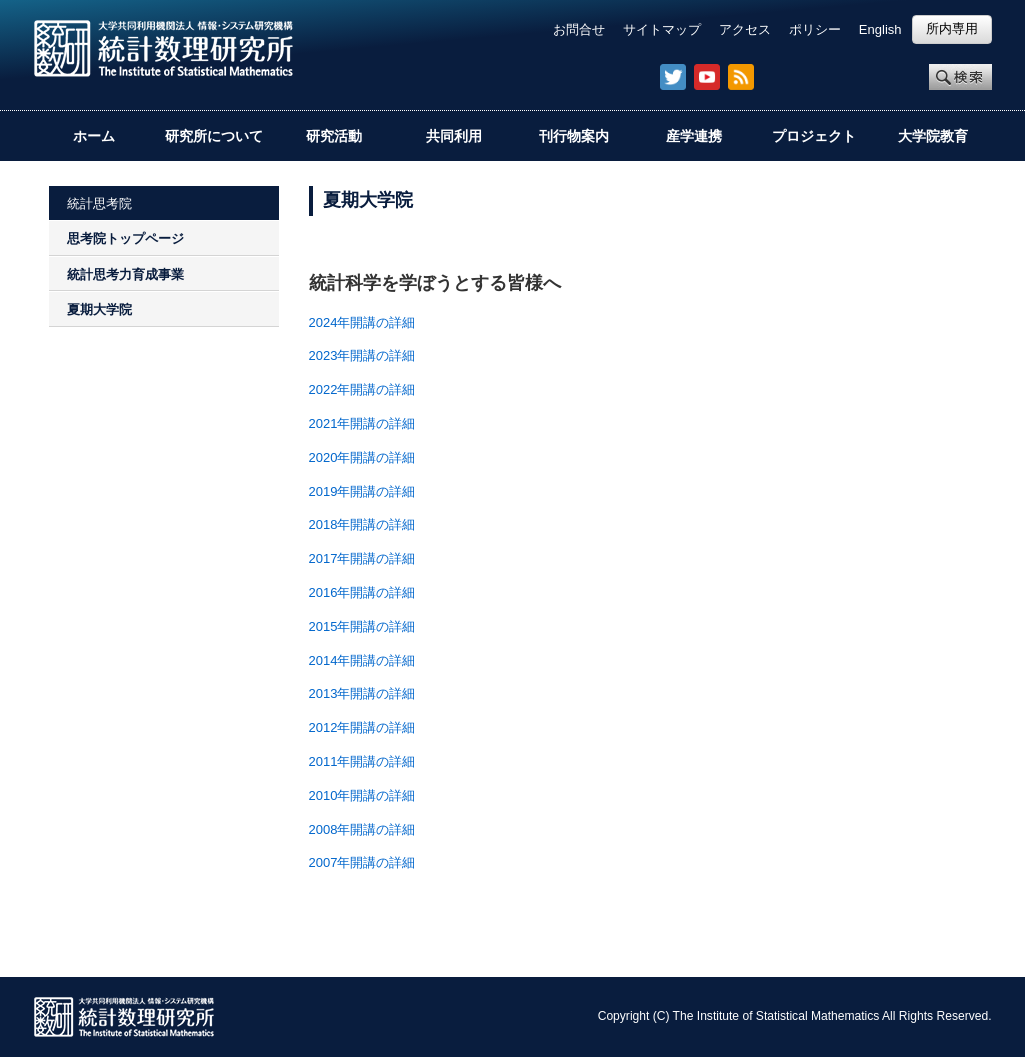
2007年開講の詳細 (362, 862)
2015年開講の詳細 (362, 626)
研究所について (214, 136)
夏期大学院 (99, 309)
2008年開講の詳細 (362, 829)
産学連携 (694, 136)
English (880, 29)
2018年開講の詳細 (362, 524)
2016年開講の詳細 (362, 592)
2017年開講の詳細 (362, 558)
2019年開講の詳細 (362, 491)
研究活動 (334, 136)
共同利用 (454, 136)
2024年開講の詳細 (362, 322)
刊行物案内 (574, 136)
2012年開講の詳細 (362, 727)
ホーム (94, 136)
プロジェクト (814, 136)
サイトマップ (662, 29)
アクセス (745, 29)
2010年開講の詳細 (362, 795)
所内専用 (952, 28)
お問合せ (579, 29)
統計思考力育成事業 (125, 274)
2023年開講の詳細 (362, 355)
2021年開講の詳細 (362, 423)
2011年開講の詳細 (362, 761)
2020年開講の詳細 (362, 457)
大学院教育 (933, 136)
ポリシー (815, 29)
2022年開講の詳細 (362, 389)
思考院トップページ (125, 238)
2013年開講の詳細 (362, 693)
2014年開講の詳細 (362, 660)
